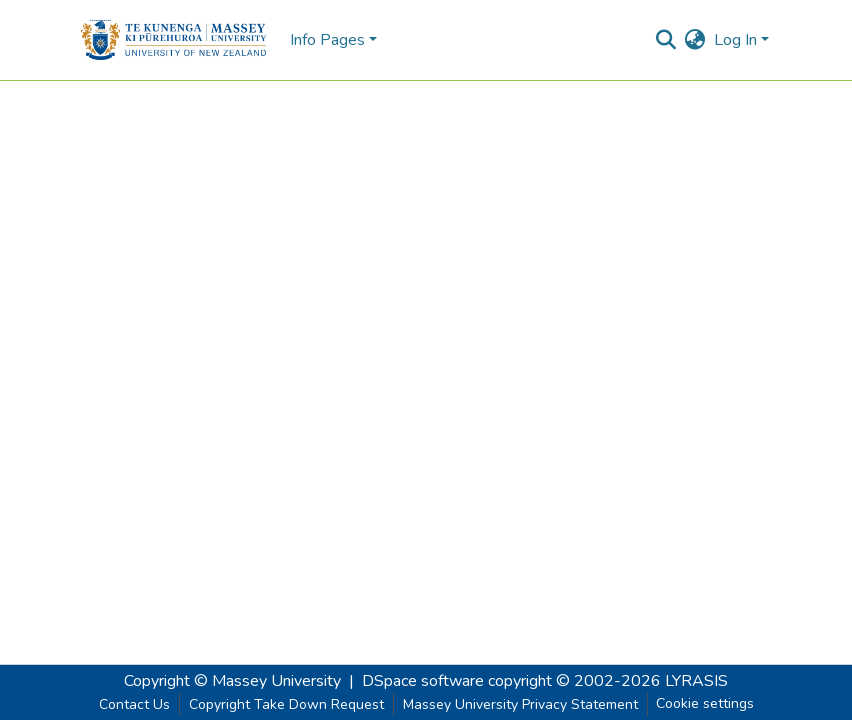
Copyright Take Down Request (286, 704)
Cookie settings (705, 703)
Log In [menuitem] (735, 40)
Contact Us (134, 704)
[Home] (173, 40)
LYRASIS (696, 681)
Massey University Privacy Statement (520, 704)
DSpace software (423, 681)
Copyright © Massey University (232, 681)
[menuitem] (695, 40)
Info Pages (327, 40)
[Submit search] (666, 40)
